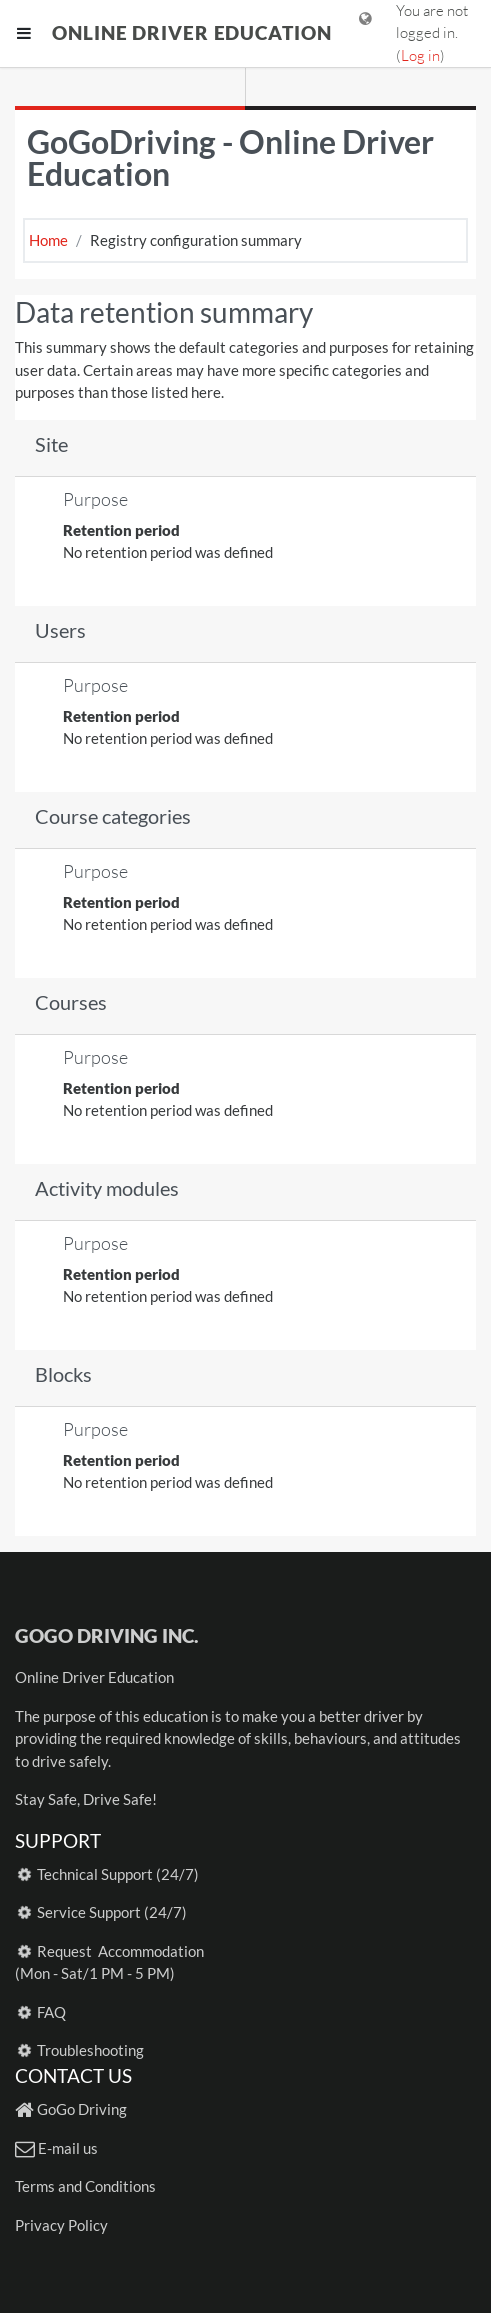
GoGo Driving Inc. (106, 1635)
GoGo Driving (82, 2109)
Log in (420, 55)
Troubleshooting (90, 2050)
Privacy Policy (61, 2225)
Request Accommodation (120, 1951)
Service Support (89, 1912)
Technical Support (95, 1874)
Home (48, 240)
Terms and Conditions (85, 2186)
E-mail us (68, 2148)
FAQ (51, 2012)
